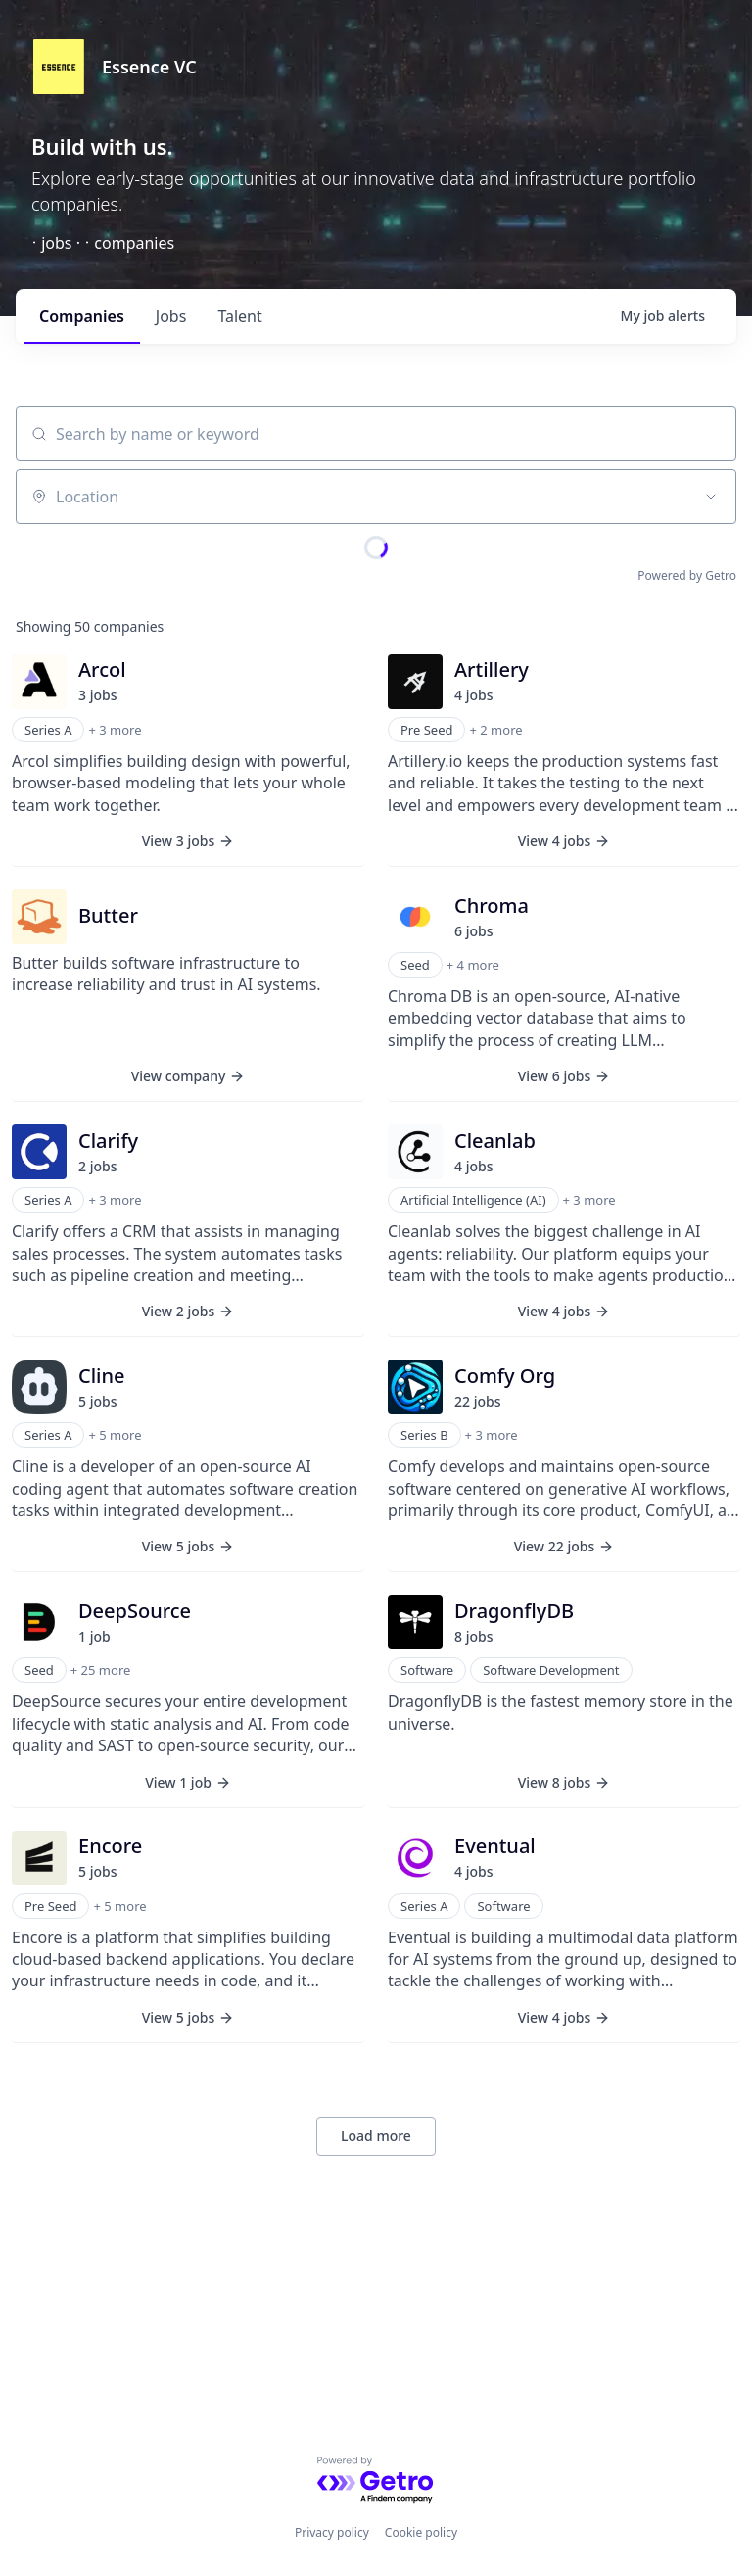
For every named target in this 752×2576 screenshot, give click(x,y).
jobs (171, 316)
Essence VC (149, 66)
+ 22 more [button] (217, 1817)
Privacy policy (332, 2532)
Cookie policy (421, 2532)
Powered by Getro (686, 575)
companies (81, 316)
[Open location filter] (710, 496)
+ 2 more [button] (254, 1552)
